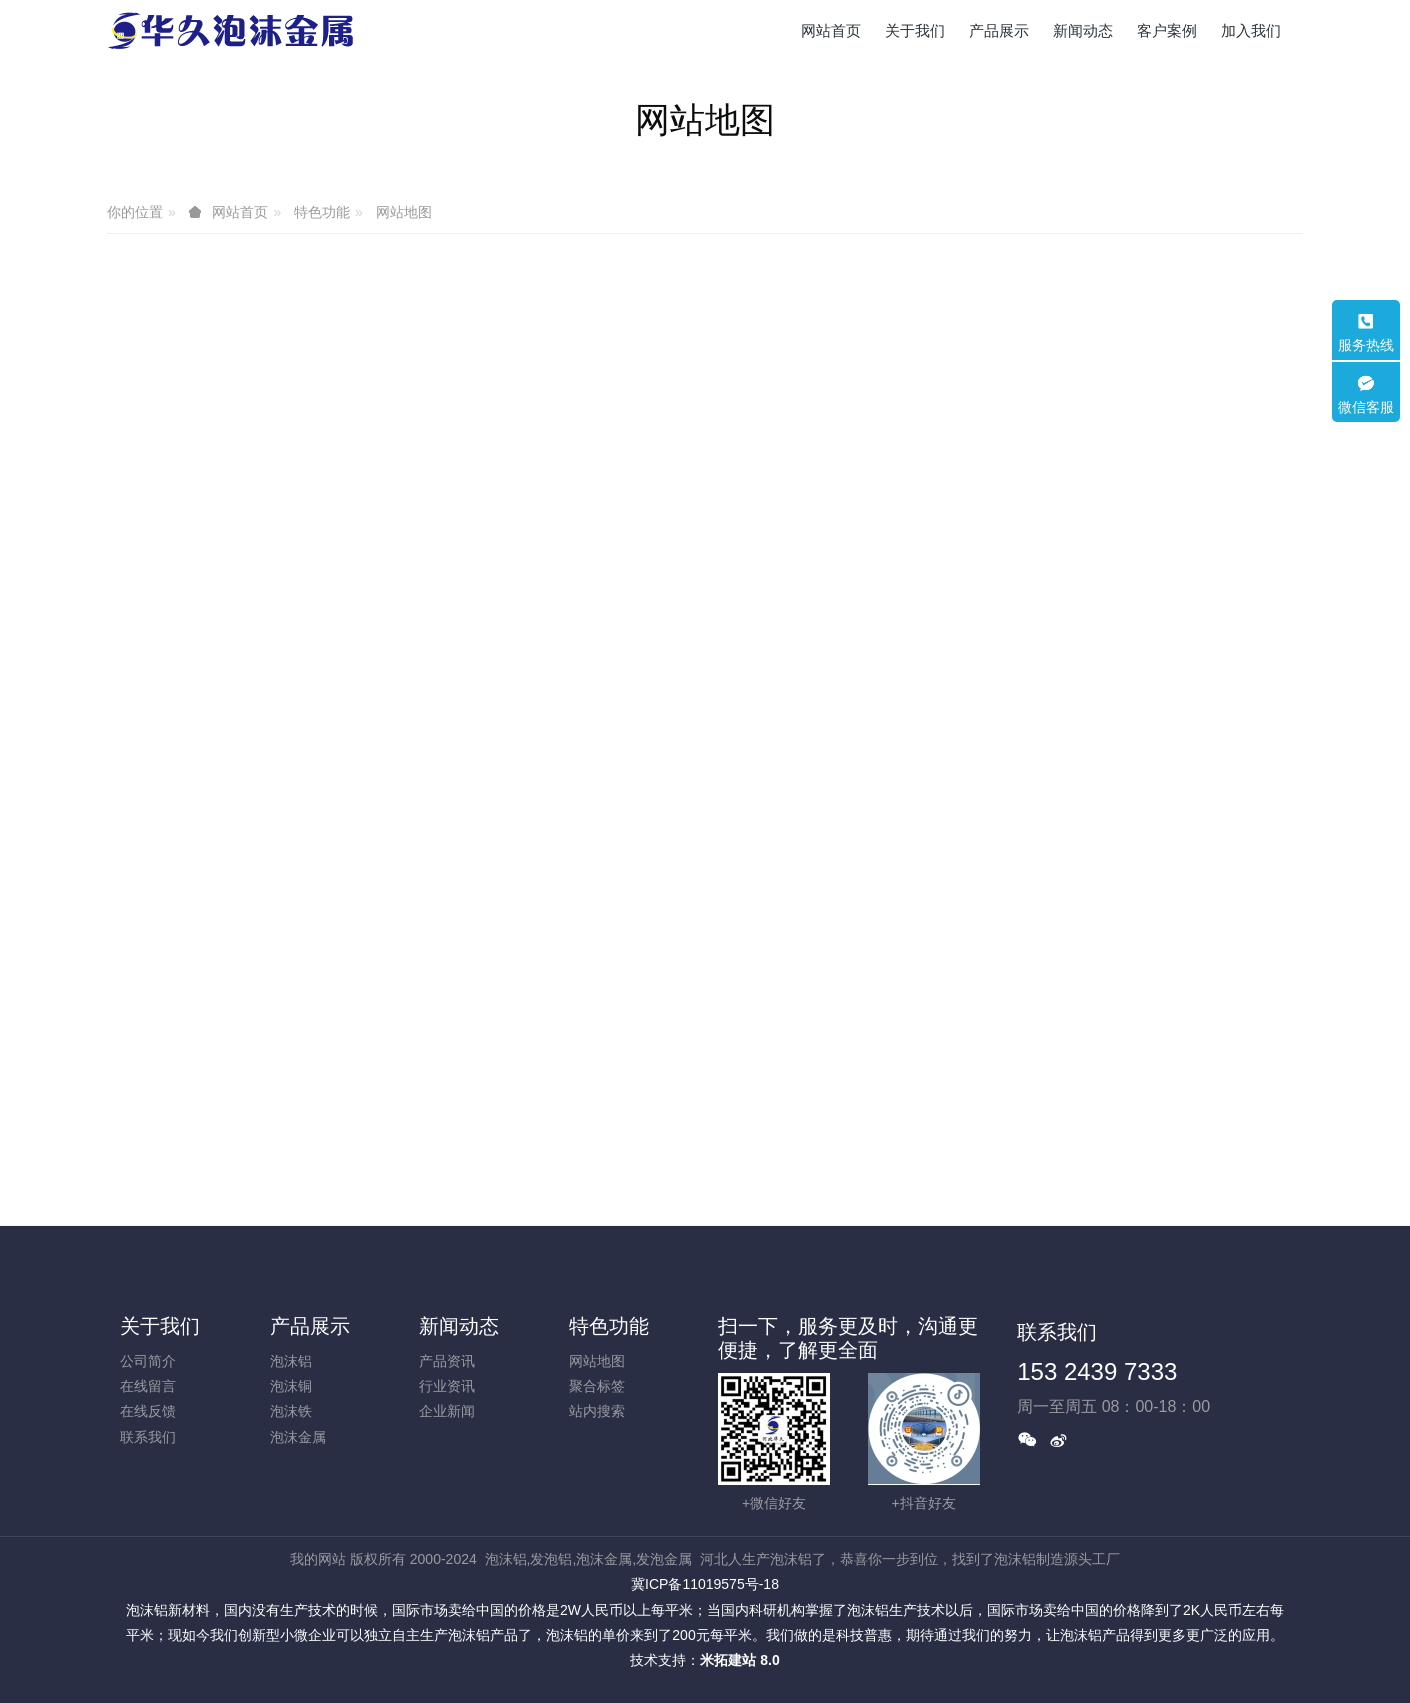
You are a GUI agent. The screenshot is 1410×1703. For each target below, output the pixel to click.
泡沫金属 (298, 1437)
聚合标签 (597, 1386)
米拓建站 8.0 (739, 1660)
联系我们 (148, 1437)
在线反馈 (148, 1411)
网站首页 (831, 30)
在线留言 (148, 1386)
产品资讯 (447, 1361)
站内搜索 (597, 1411)
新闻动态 (459, 1326)
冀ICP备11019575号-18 (705, 1584)
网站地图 (404, 212)
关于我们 (160, 1326)
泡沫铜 (291, 1386)
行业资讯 (447, 1386)
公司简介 (148, 1361)
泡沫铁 (291, 1411)
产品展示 (310, 1326)
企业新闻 (447, 1411)
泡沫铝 (291, 1361)
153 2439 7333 (1097, 1371)
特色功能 (322, 212)
